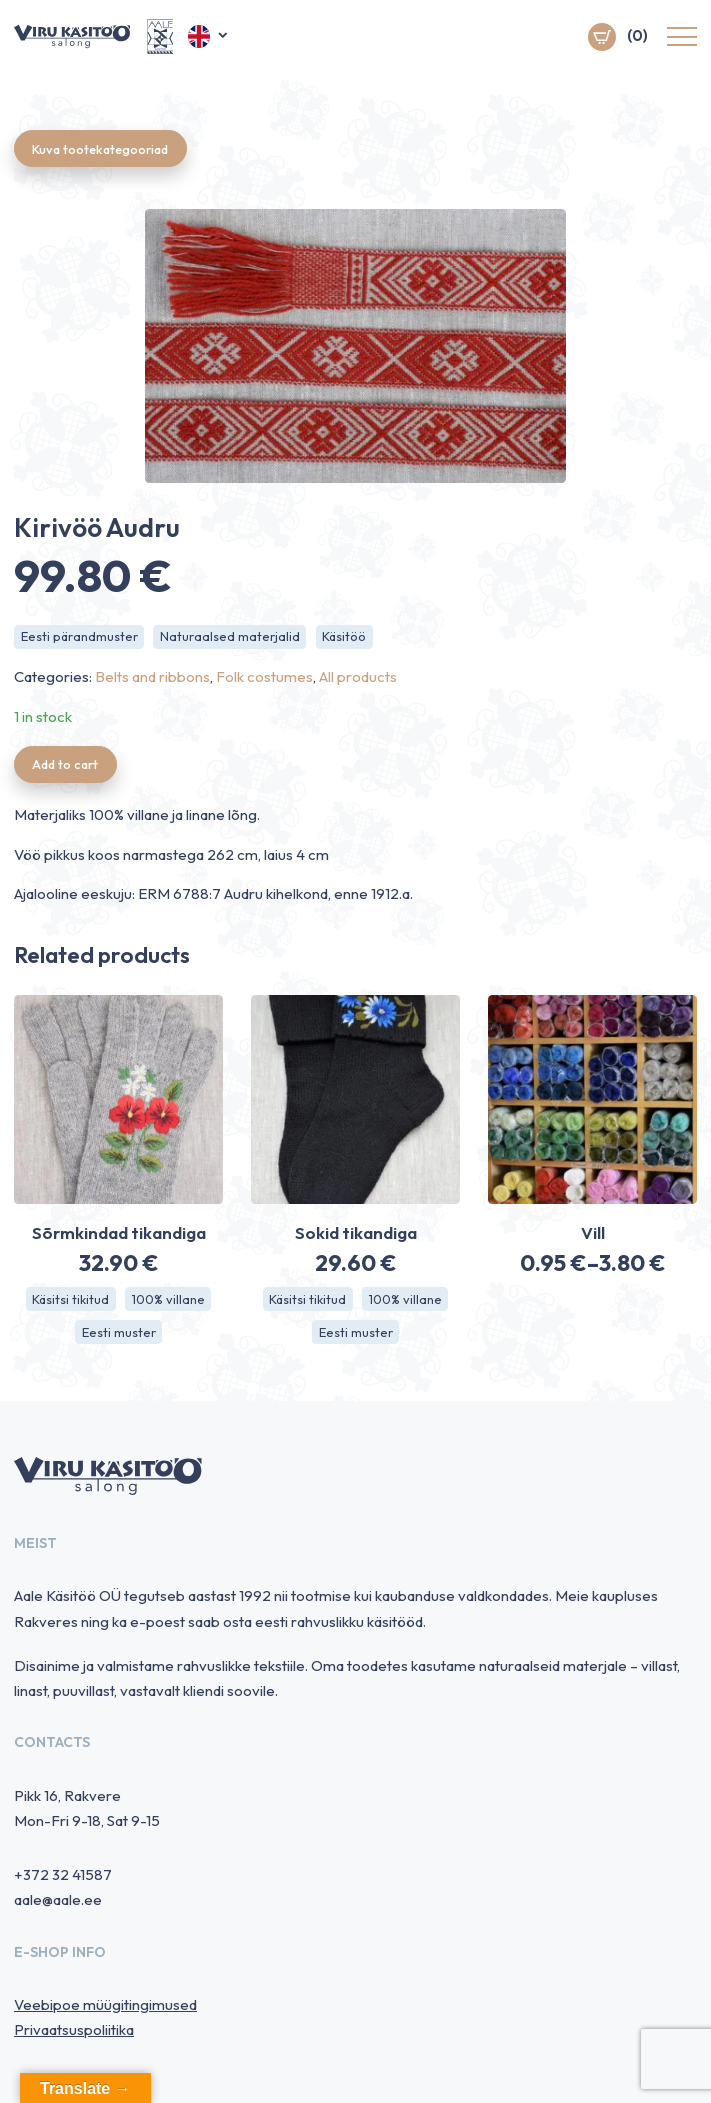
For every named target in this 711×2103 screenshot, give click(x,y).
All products (358, 678)
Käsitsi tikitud (71, 1301)
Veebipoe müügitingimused (105, 2008)
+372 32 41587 (63, 1877)
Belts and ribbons (152, 678)
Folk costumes (264, 678)
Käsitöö (345, 638)
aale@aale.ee (58, 1903)
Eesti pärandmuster (79, 638)
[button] (209, 38)
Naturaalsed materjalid (230, 638)
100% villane (168, 1301)
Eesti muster (119, 1335)
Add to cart (68, 766)
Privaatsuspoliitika (74, 2033)
